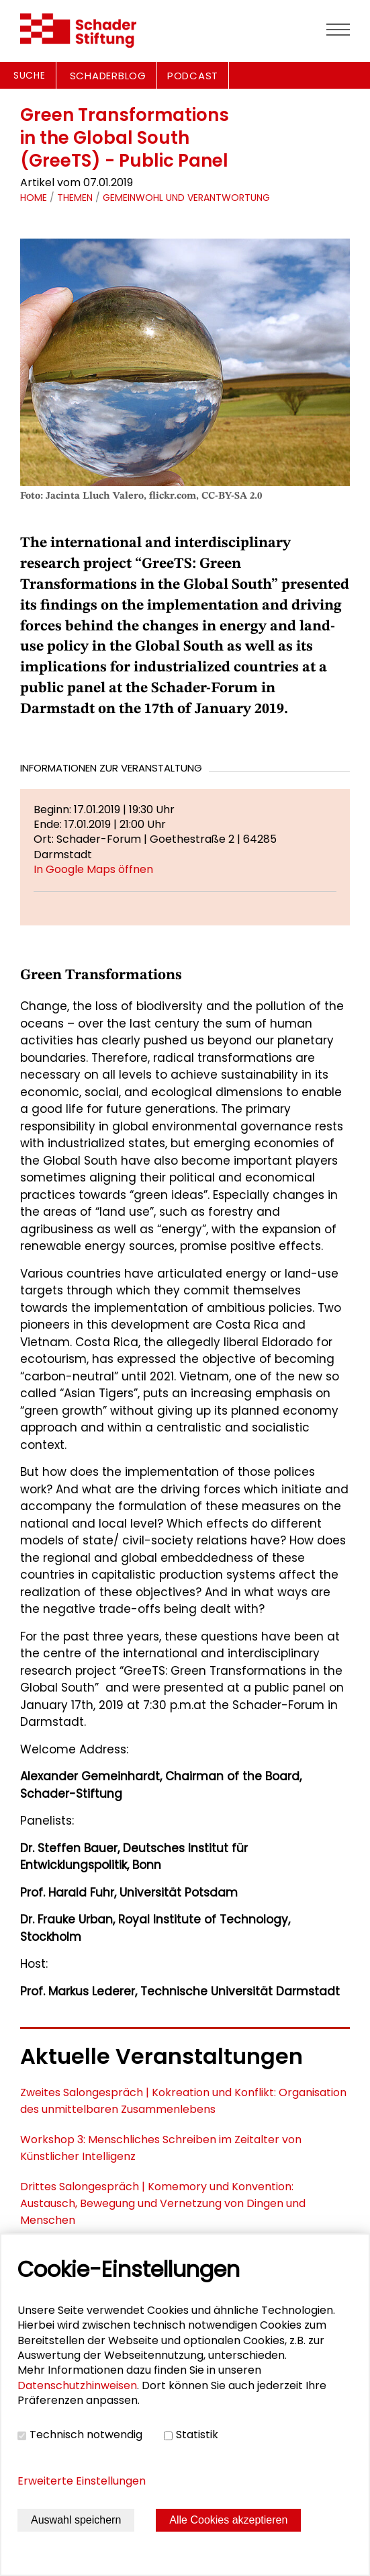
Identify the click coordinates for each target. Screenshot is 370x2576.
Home (33, 197)
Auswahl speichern (76, 2520)
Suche (29, 75)
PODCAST (192, 76)
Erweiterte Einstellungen (81, 2481)
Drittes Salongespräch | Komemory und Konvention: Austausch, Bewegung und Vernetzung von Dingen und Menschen (163, 2203)
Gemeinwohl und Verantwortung (186, 197)
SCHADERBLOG (108, 76)
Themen (75, 197)
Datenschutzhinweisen (77, 2385)
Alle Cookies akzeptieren (228, 2520)
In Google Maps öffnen (93, 869)
